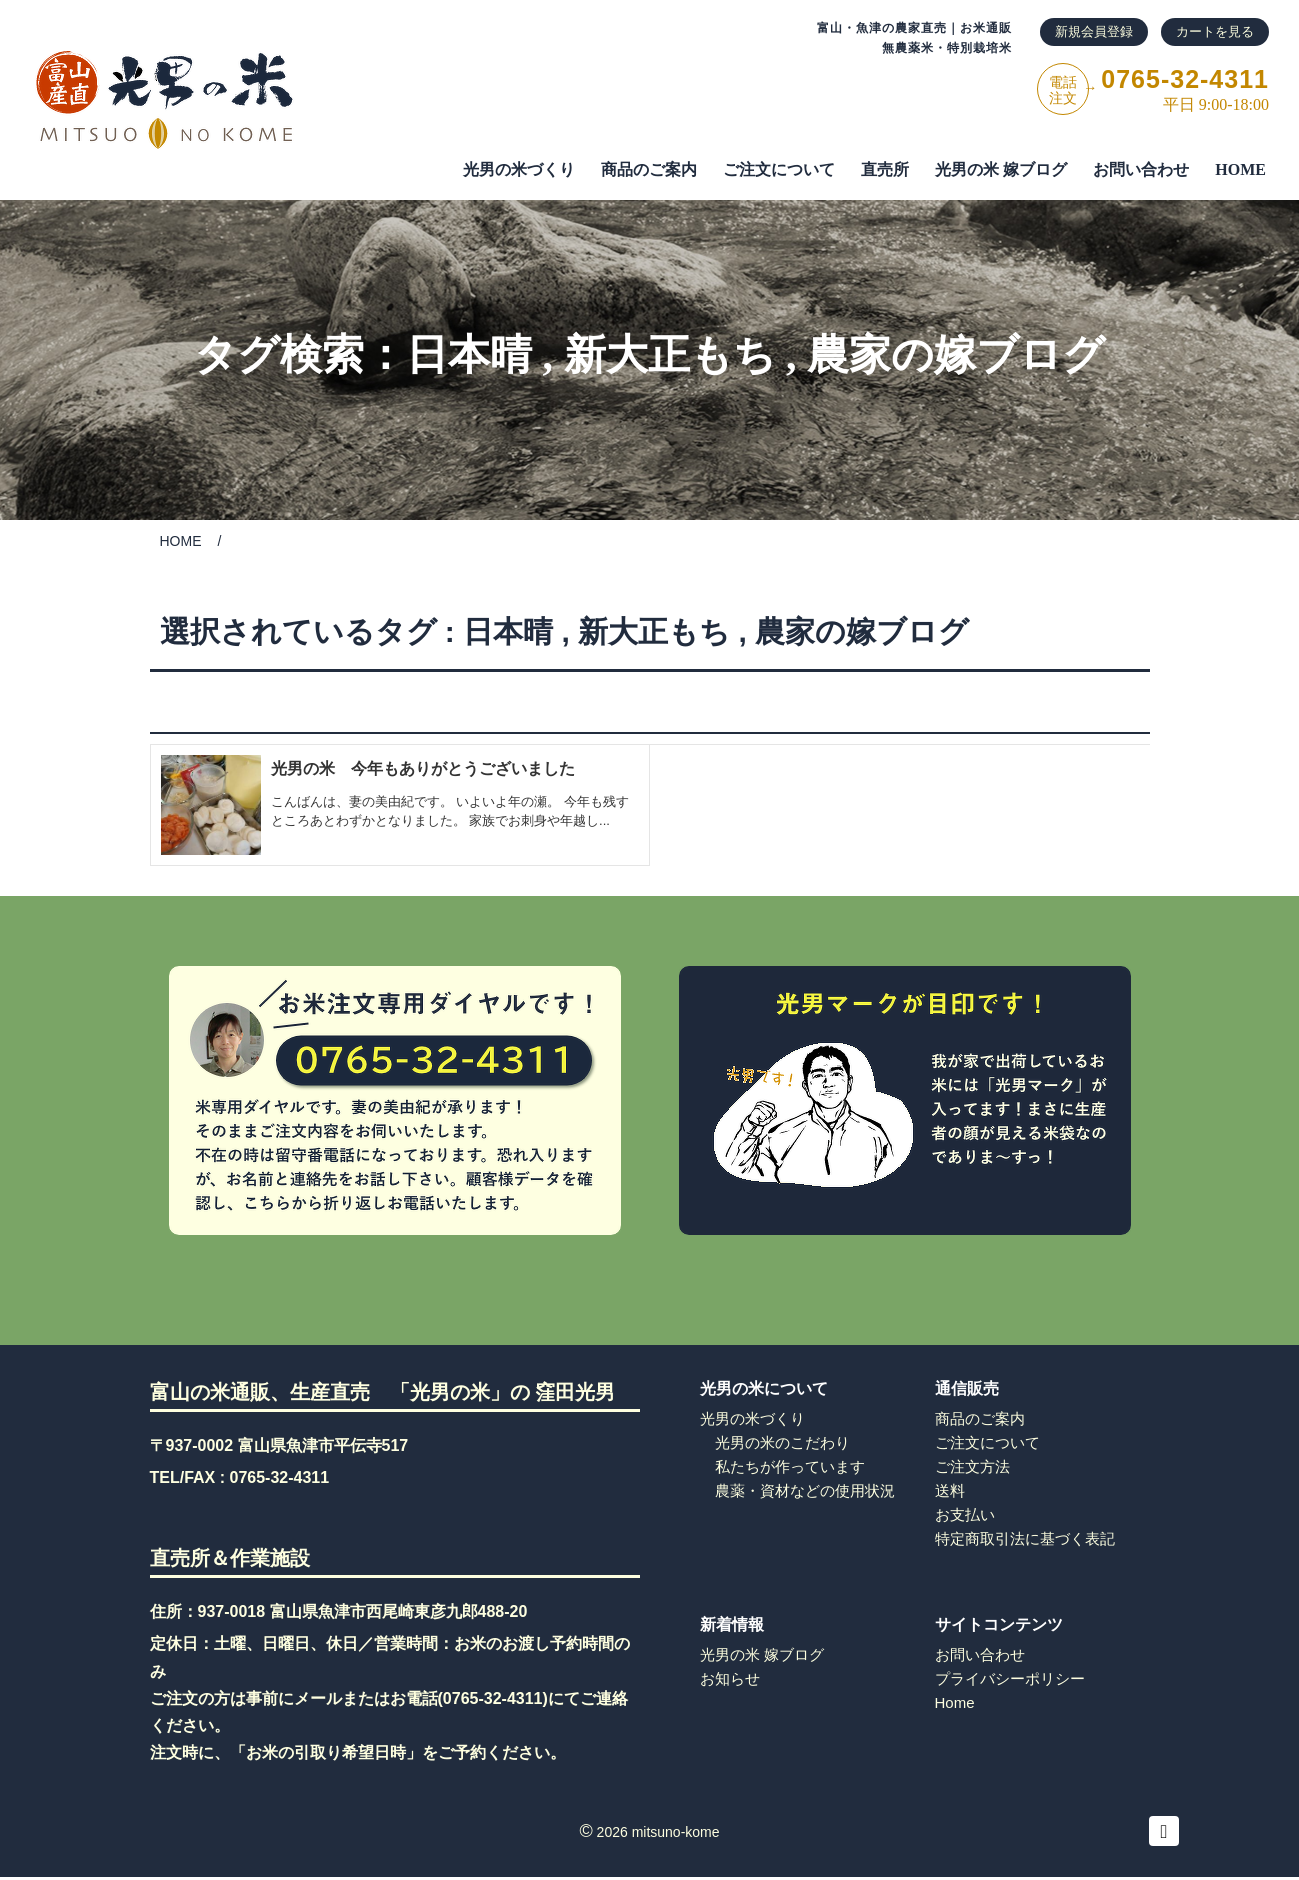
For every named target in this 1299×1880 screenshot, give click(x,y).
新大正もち (670, 355)
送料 (950, 1490)
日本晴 (469, 355)
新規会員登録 (1094, 31)
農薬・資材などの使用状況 (805, 1490)
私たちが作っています (790, 1466)
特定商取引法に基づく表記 (1025, 1538)
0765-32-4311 (280, 1477)
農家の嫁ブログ (956, 355)
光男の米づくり (519, 169)
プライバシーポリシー (1010, 1678)
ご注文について (987, 1442)
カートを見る (1215, 31)
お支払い (965, 1514)
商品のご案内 (649, 169)
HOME (1240, 169)
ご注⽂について (779, 169)
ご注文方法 (972, 1466)
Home (955, 1702)
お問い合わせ (1141, 169)
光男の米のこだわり (782, 1442)
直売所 (885, 169)
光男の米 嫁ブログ (1001, 169)
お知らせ (730, 1678)
